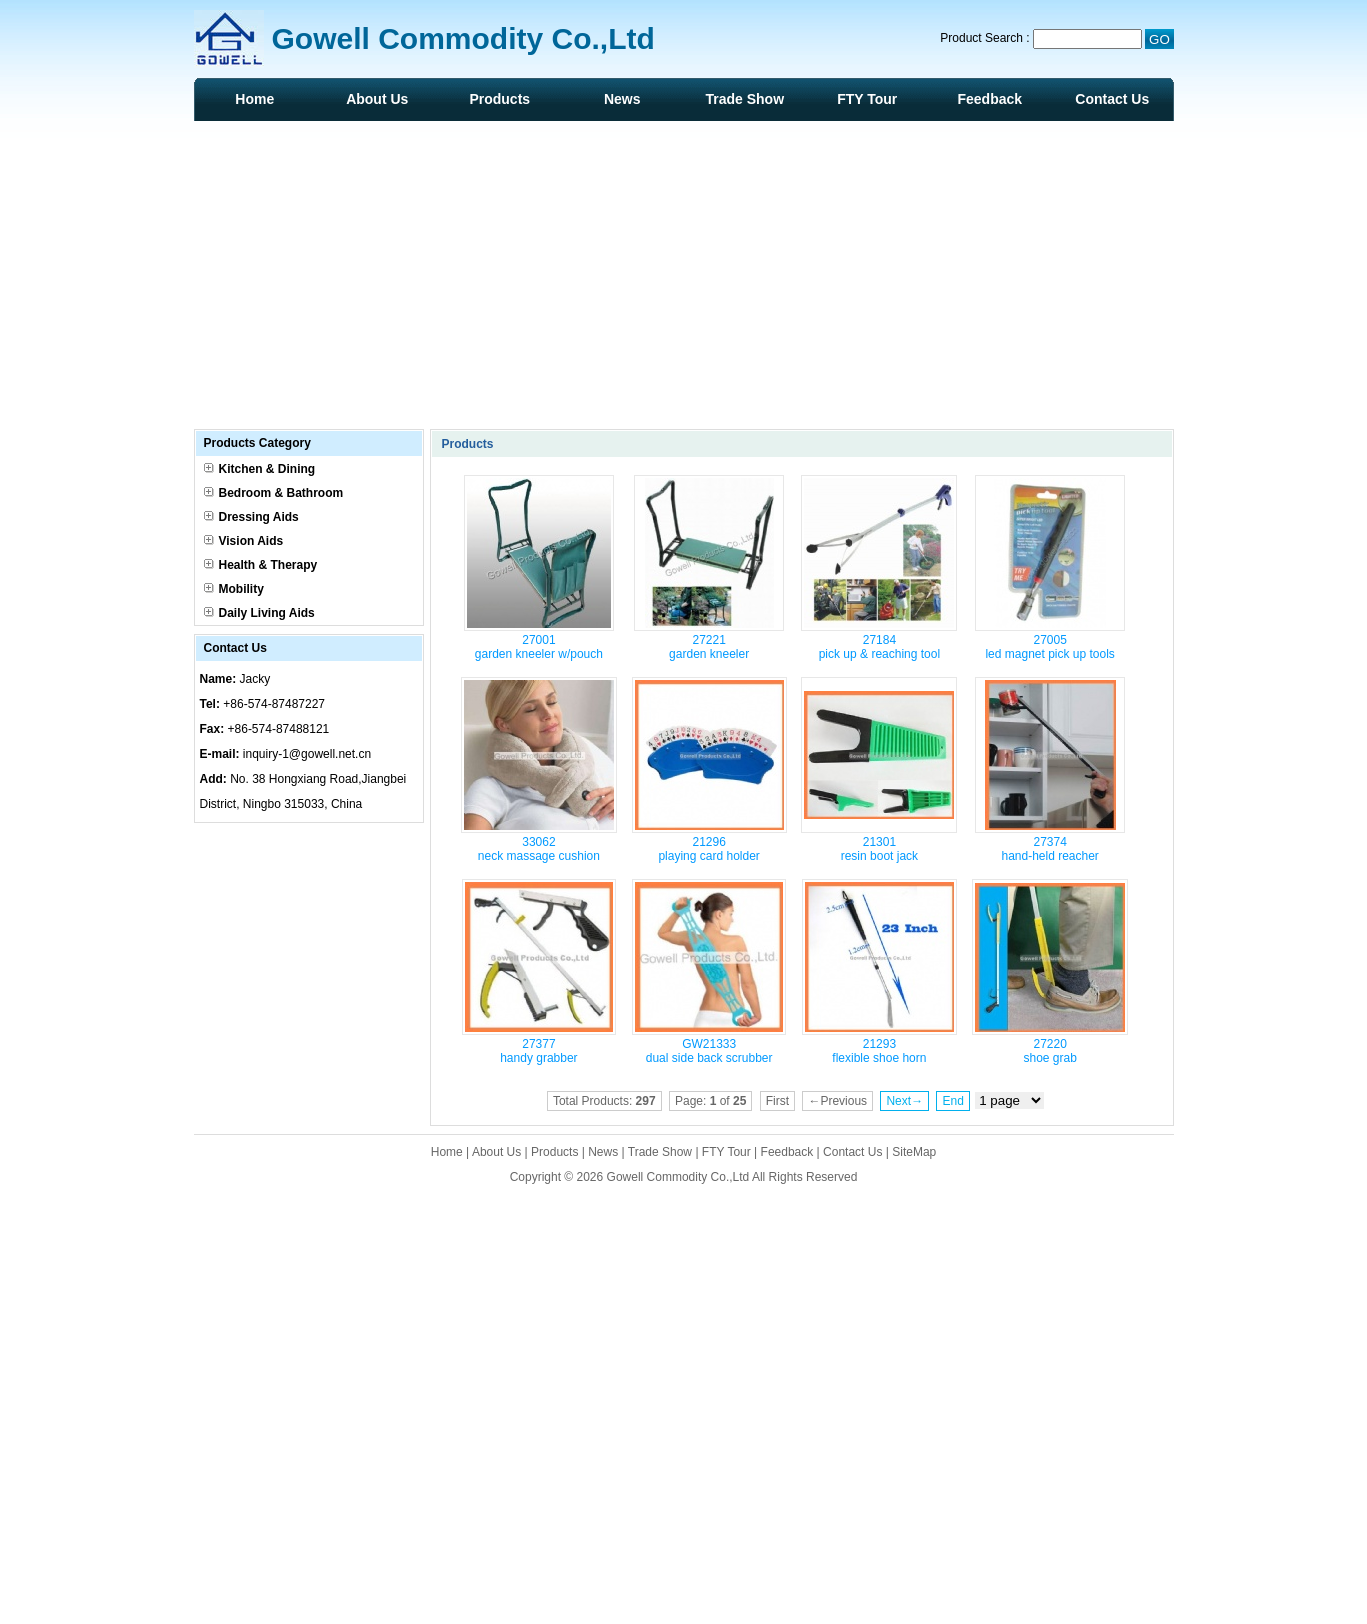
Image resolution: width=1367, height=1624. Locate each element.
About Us (377, 99)
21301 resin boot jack (879, 849)
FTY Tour (867, 99)
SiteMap (914, 1152)
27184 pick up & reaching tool (879, 647)
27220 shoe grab (1049, 1051)
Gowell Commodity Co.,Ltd (678, 1177)
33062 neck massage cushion (539, 849)
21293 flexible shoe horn (879, 1051)
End (952, 1101)
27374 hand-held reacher (1049, 849)
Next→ (904, 1101)
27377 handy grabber (538, 1051)
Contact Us (1112, 99)
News (622, 99)
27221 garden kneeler (709, 647)
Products (499, 99)
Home (254, 99)
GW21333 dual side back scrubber (709, 1051)
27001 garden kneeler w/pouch (539, 647)
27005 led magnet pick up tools (1049, 647)
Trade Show (744, 99)
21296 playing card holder (708, 849)
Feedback (989, 99)
